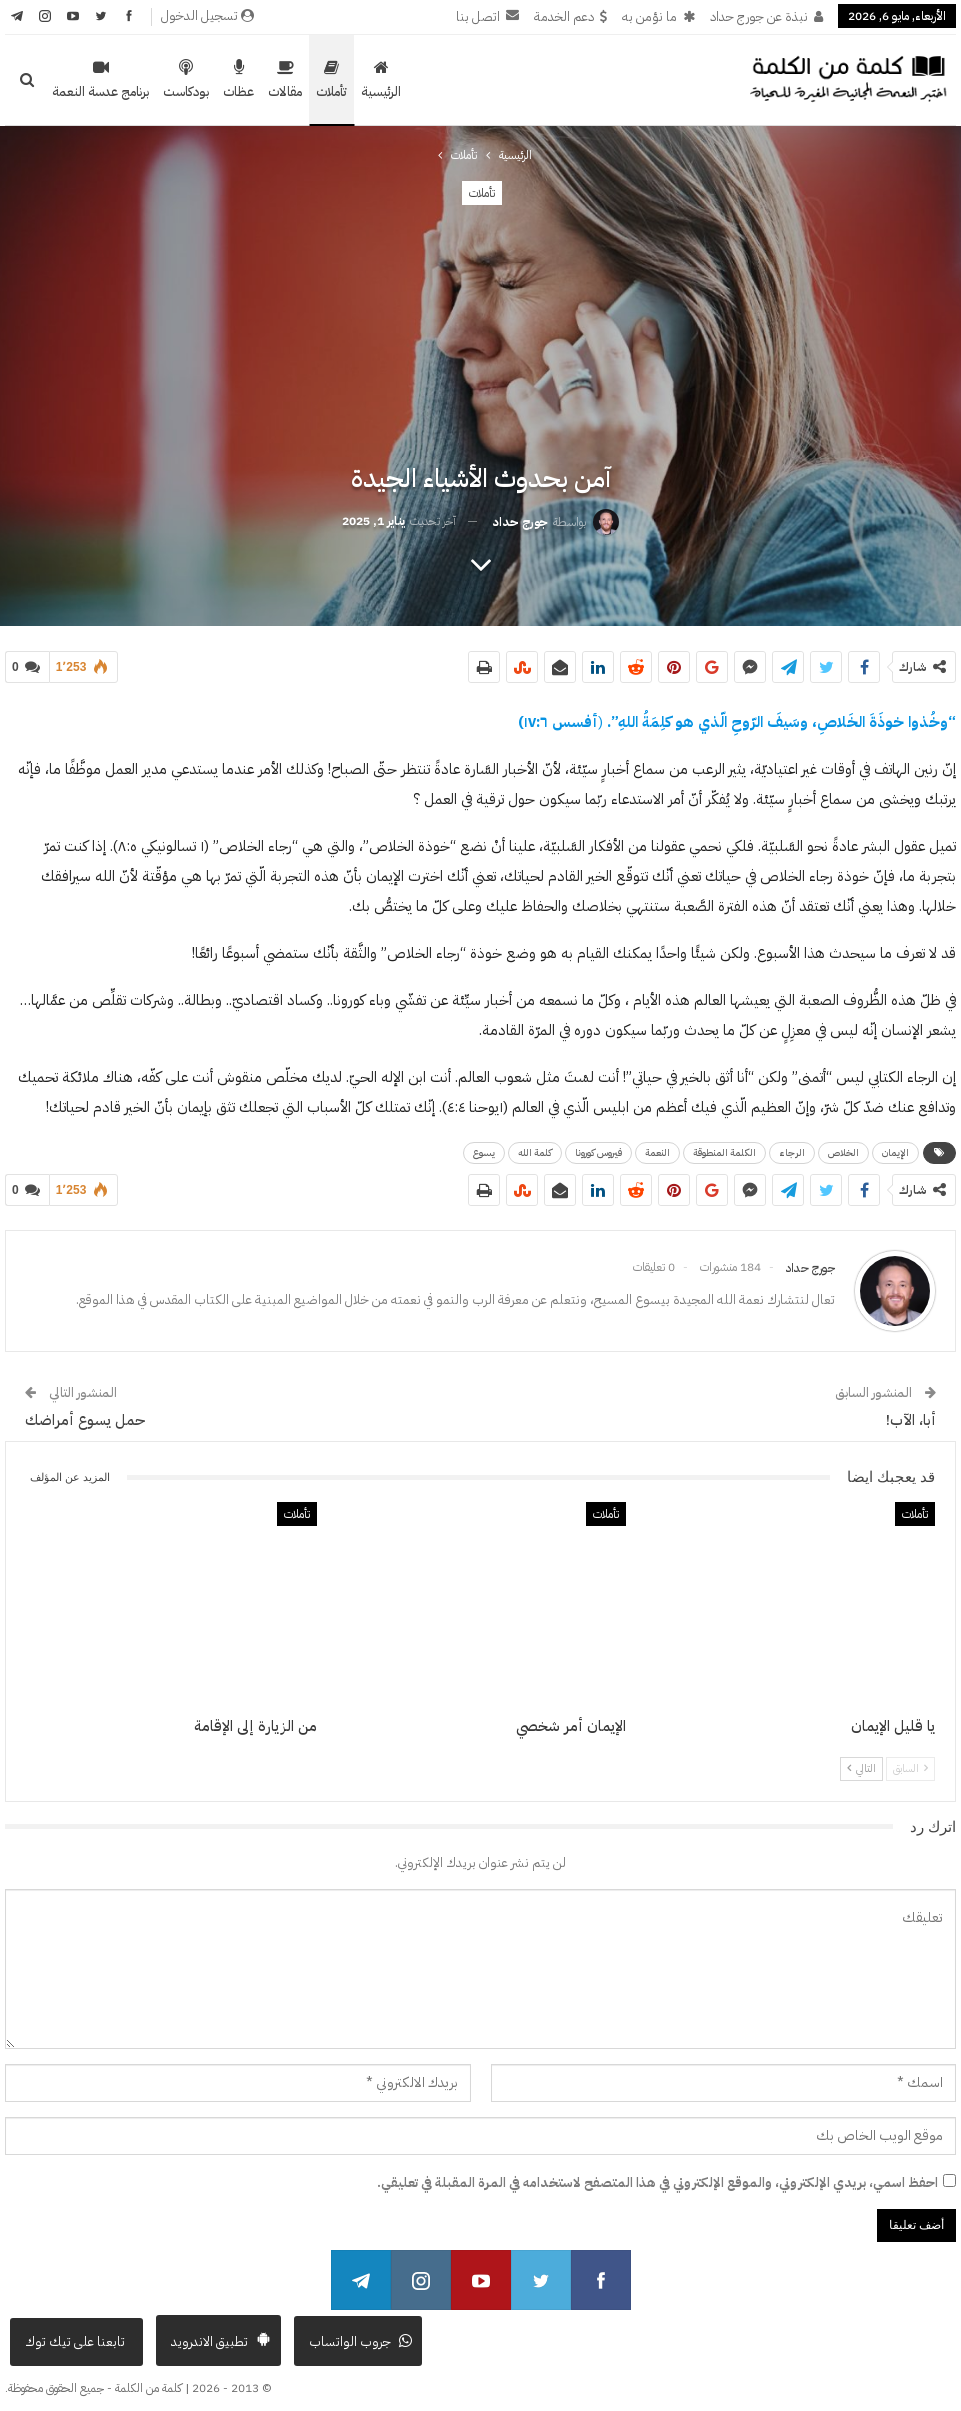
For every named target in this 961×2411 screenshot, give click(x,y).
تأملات (331, 80)
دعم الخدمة (570, 16)
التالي (861, 1760)
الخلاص (843, 1148)
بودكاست (186, 80)
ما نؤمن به (658, 16)
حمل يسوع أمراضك (85, 1412)
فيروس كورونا (598, 1148)
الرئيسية (381, 80)
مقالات (285, 80)
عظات (238, 80)
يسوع (484, 1148)
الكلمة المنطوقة (724, 1148)
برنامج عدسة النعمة (100, 80)
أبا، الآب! (911, 1412)
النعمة (657, 1148)
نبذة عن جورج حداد (766, 16)
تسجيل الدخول (207, 15)
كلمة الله (535, 1148)
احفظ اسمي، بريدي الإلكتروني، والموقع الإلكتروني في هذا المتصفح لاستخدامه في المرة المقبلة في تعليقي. (657, 2174)
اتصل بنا (487, 16)
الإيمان (895, 1148)
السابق (910, 1760)
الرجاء (792, 1148)
